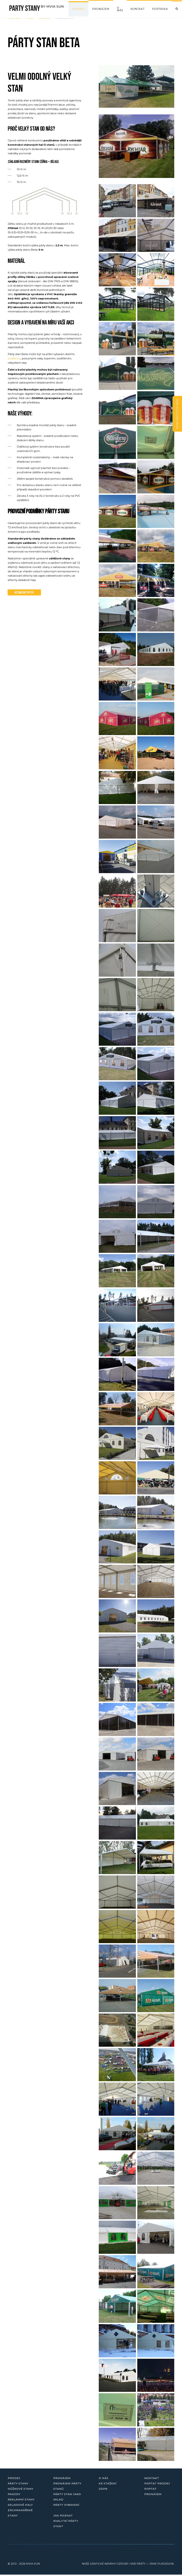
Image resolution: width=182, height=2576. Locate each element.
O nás (120, 9)
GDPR (103, 2490)
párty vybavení (66, 2506)
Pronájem (101, 9)
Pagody (14, 2495)
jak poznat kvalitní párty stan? (65, 2522)
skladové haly (20, 2506)
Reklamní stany (21, 2500)
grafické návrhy (103, 2565)
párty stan (17, 2484)
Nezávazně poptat (24, 594)
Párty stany (14, 19)
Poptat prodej (157, 2484)
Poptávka (160, 9)
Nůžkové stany (20, 2490)
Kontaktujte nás (177, 414)
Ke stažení (108, 2484)
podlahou (14, 359)
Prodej (79, 9)
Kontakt (138, 9)
